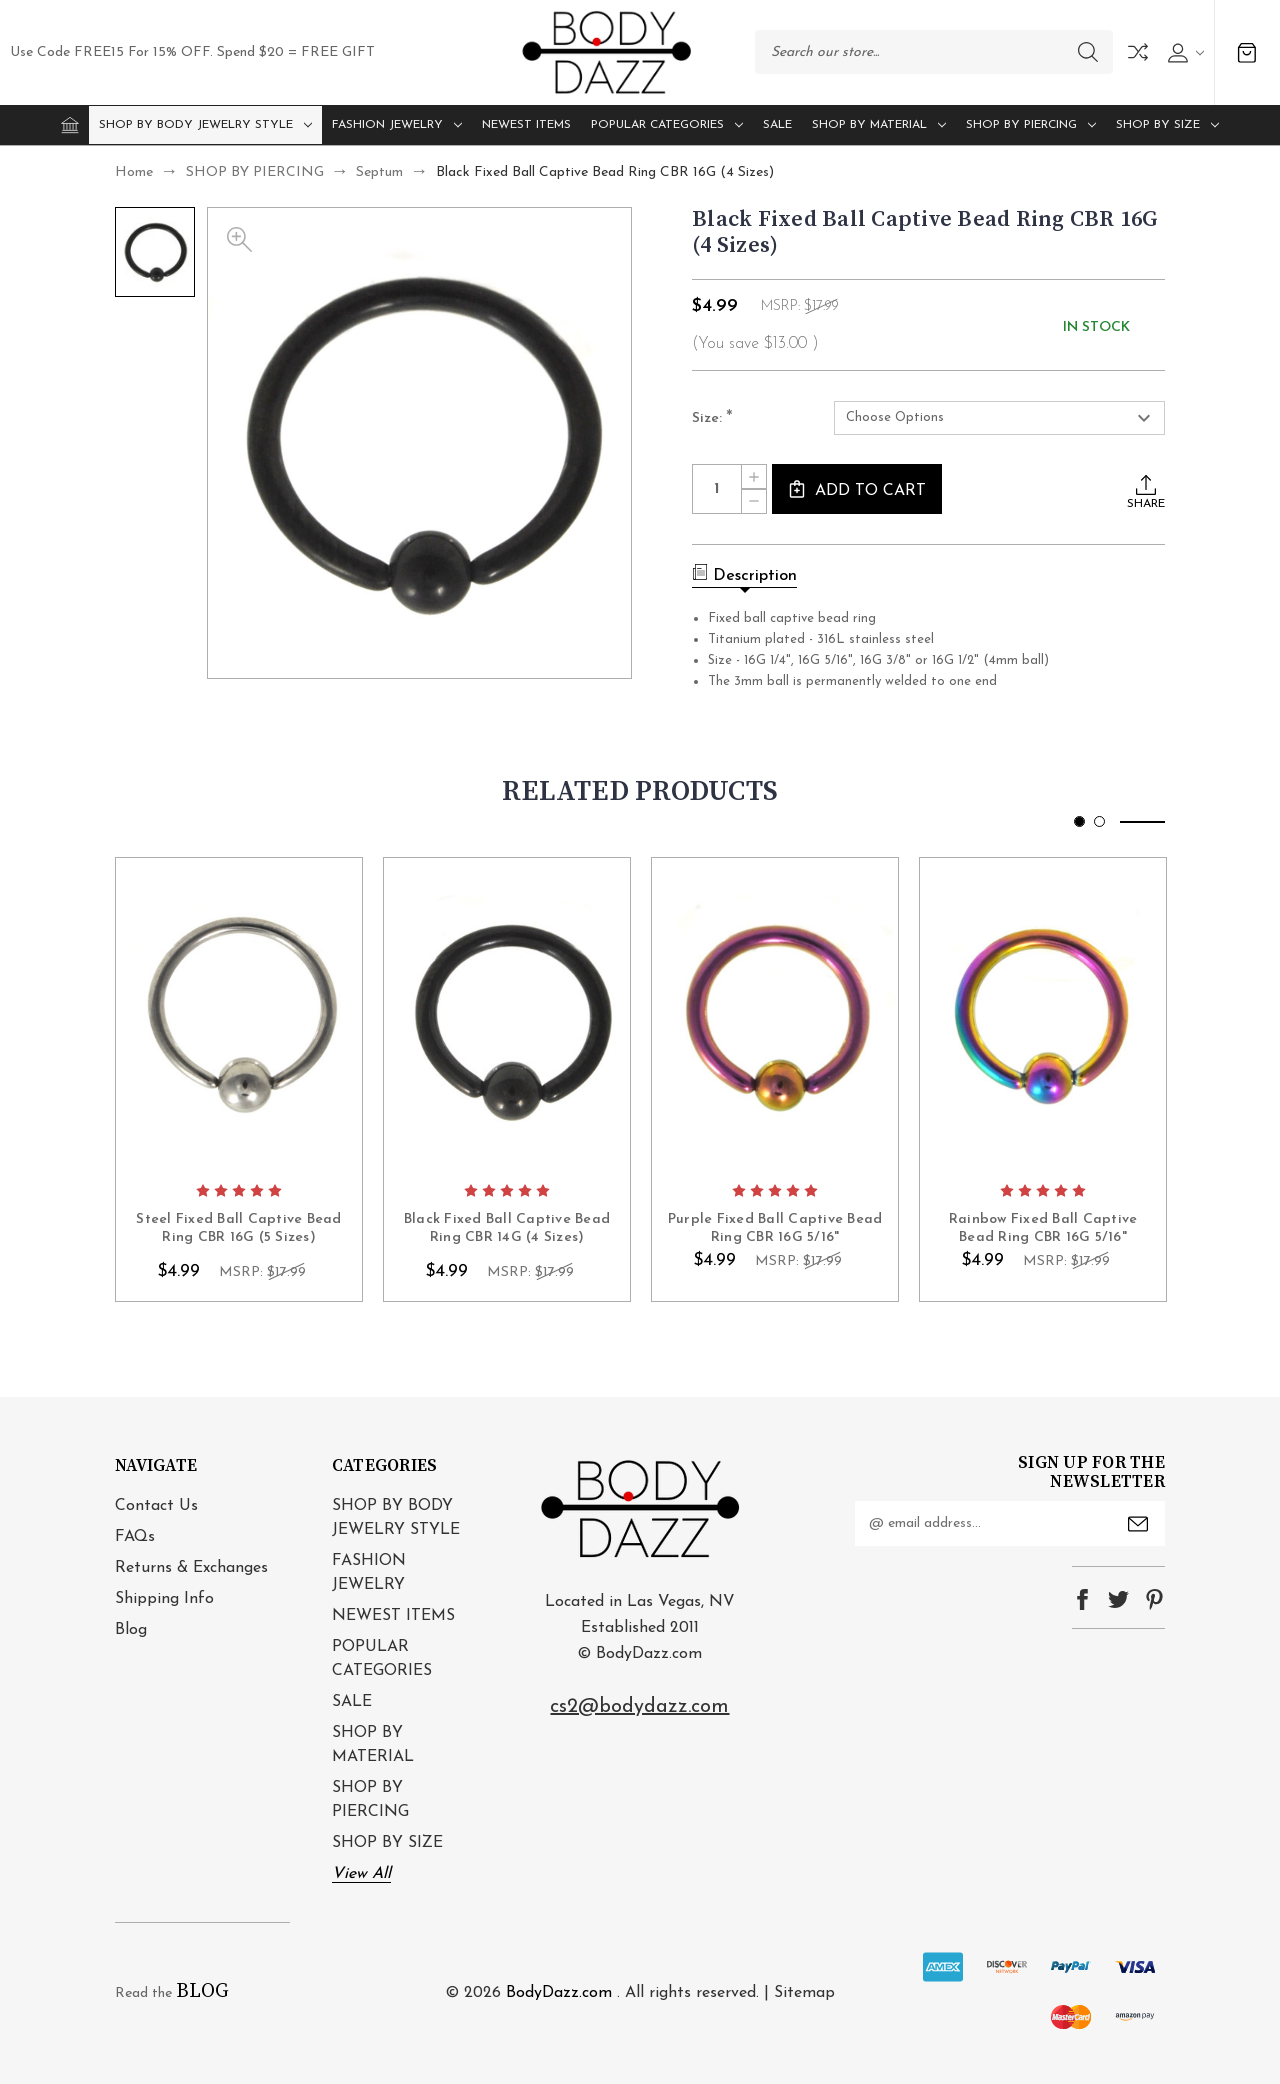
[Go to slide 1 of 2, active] (1079, 821)
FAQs (135, 1537)
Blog (131, 1630)
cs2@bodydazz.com (639, 1707)
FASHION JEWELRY (397, 125)
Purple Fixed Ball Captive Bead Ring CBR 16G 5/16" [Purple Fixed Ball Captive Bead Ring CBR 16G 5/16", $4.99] (775, 1228)
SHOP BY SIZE (1167, 125)
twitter (1118, 1599)
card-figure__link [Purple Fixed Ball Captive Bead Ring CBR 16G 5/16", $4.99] (775, 1014)
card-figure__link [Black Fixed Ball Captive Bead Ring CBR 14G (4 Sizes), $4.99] (507, 1014)
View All (361, 1874)
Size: (712, 419)
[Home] (70, 125)
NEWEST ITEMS (526, 125)
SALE (777, 125)
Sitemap (804, 1993)
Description (744, 574)
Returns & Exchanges (191, 1568)
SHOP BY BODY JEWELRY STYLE (205, 125)
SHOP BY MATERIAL (879, 125)
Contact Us (156, 1506)
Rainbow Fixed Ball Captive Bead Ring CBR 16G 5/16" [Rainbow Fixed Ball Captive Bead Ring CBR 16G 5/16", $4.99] (1043, 1228)
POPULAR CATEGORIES (667, 125)
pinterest (1154, 1599)
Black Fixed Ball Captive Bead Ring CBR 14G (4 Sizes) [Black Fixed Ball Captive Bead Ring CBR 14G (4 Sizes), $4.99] (507, 1228)
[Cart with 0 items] (1247, 52)
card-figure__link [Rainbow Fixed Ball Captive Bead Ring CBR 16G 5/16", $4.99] (1043, 1014)
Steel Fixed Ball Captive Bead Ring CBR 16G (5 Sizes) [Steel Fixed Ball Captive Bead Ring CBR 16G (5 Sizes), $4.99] (238, 1228)
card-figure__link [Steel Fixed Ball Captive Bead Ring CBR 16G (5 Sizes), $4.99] (239, 1014)
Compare (1138, 52)
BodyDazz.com (559, 1993)
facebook (1082, 1599)
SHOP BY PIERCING (1031, 125)
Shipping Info (164, 1599)
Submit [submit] (1138, 1524)
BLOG (202, 1991)
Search (1088, 52)
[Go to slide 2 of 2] (1099, 821)
